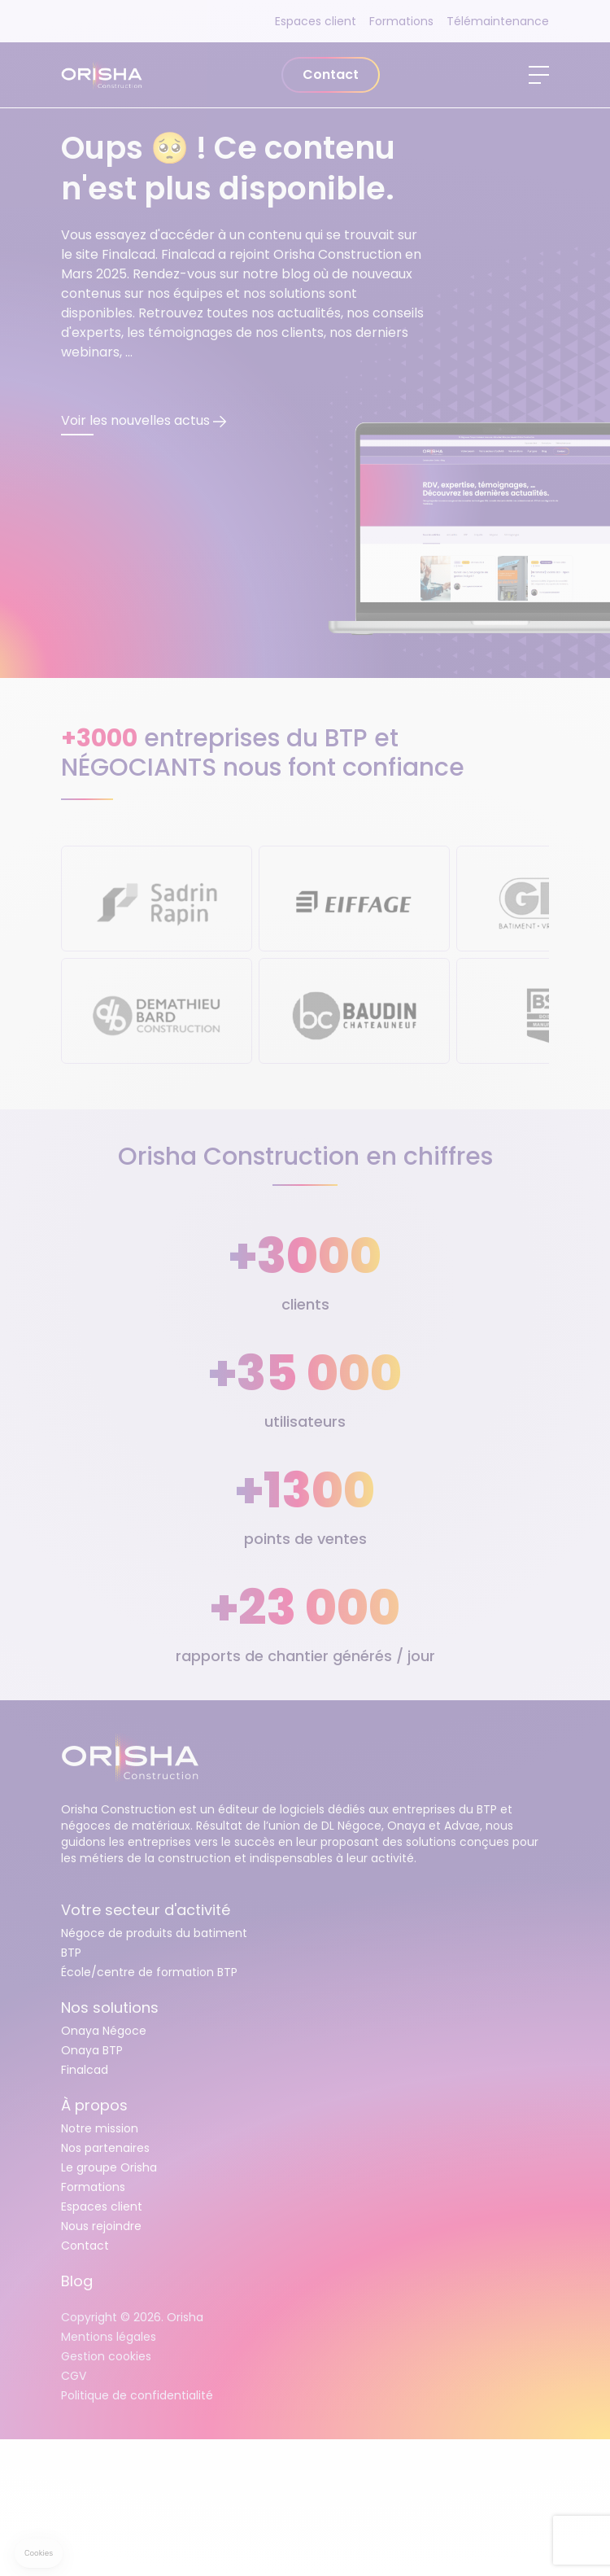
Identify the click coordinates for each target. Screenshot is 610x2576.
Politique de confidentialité (137, 2395)
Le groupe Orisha (109, 2167)
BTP (71, 1952)
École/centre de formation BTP (149, 1972)
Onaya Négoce (103, 2031)
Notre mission (99, 2128)
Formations (401, 21)
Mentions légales (108, 2337)
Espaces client (315, 21)
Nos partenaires (105, 2148)
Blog (77, 2281)
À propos (94, 2105)
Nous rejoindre (101, 2226)
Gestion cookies (106, 2356)
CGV (73, 2376)
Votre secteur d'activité (145, 1910)
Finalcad (84, 2070)
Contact (331, 74)
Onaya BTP (92, 2050)
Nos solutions (110, 2007)
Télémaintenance (498, 21)
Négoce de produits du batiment (154, 1933)
